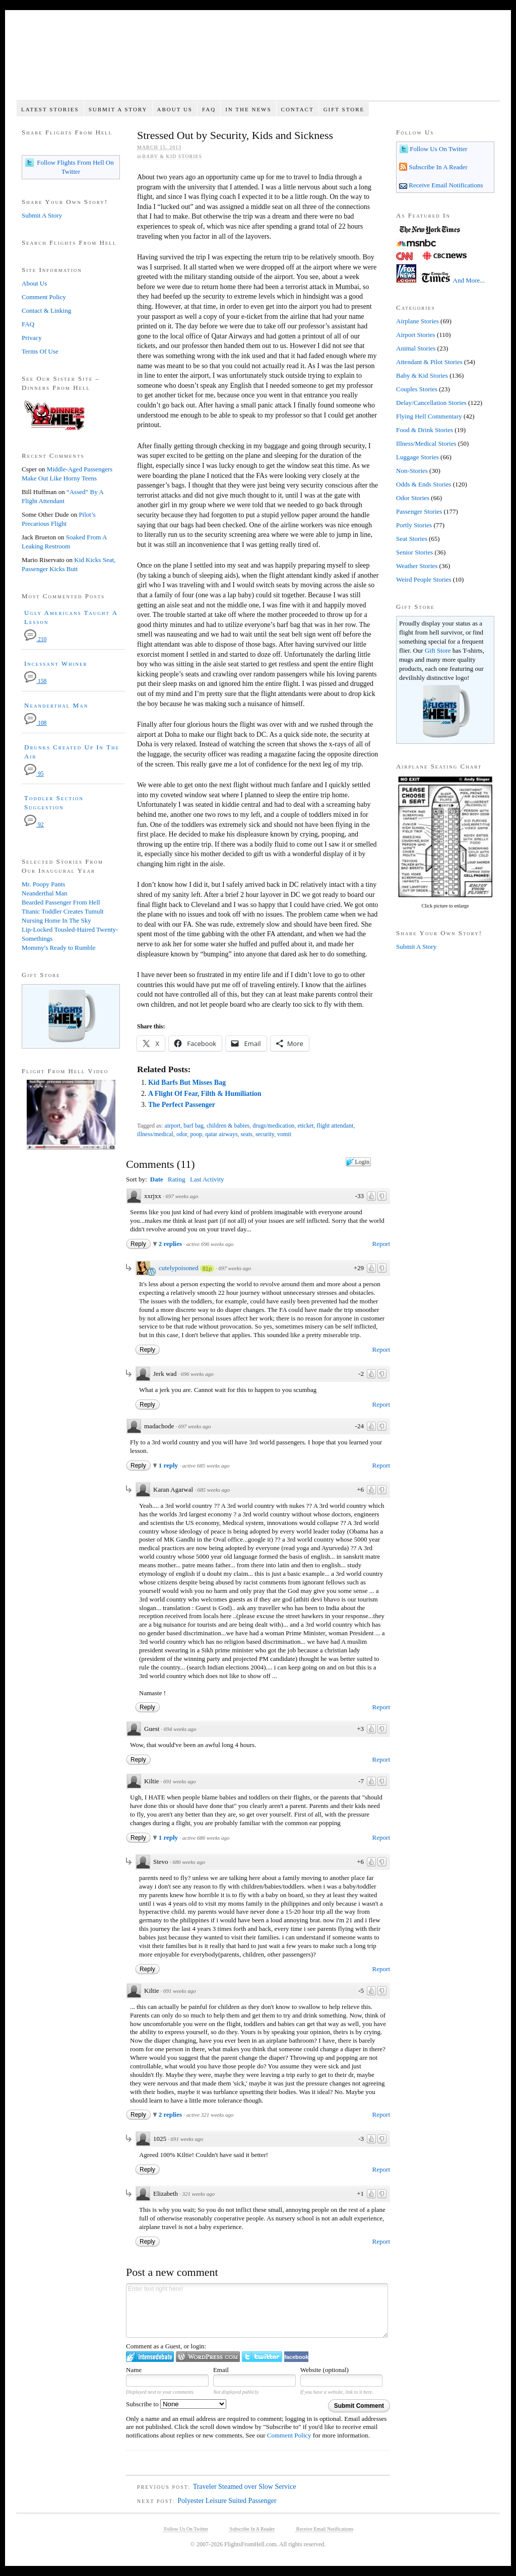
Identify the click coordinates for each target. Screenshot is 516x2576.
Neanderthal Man (56, 705)
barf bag (193, 1125)
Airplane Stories (417, 321)
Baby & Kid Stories (172, 156)
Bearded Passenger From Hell (61, 902)
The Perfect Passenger (181, 1104)
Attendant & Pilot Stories (429, 362)
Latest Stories (50, 109)
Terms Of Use (40, 351)
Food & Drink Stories (424, 430)
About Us (174, 109)
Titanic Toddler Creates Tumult (63, 911)
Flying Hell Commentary (429, 416)
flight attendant (334, 1125)
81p (207, 1269)
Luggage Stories (417, 457)
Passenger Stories (419, 511)
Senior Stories (414, 552)
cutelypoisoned (179, 1268)
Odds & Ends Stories (423, 484)
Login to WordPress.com (208, 2356)
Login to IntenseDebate (150, 2356)
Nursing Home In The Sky (56, 920)
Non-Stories (412, 470)
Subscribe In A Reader (437, 167)
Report (381, 1243)
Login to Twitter (262, 2356)
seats (246, 1134)
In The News (248, 109)
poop (196, 1134)
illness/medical (155, 1134)
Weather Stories (416, 566)
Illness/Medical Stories (426, 443)
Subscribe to (176, 2404)
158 (35, 681)
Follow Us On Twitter (437, 149)
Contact (297, 109)
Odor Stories (412, 498)
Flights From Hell (257, 60)
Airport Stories (415, 334)
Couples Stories (416, 389)
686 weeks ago (188, 1862)
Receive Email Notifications (445, 185)
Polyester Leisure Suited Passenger (226, 2500)
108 (35, 723)
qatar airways (221, 1134)
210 (35, 639)
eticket (305, 1125)
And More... (469, 280)
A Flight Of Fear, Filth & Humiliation (205, 1093)
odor (181, 1134)
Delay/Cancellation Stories (431, 402)
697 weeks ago (181, 1196)
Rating (176, 1179)
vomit (284, 1134)
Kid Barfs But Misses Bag (187, 1082)
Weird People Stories (423, 579)
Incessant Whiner (56, 663)
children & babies (228, 1125)
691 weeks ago (179, 1781)
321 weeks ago (198, 2194)
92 (34, 824)
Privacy (32, 337)
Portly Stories (414, 525)
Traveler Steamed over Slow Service (244, 2486)
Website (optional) (324, 2370)
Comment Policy (289, 2435)
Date (156, 1179)
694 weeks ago (180, 1729)
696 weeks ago (197, 1374)
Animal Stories (415, 348)
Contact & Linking (46, 310)
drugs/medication (273, 1125)
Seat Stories (411, 538)
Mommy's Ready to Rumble (58, 947)
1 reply (169, 1465)
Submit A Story (118, 109)
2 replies (171, 1243)
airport (172, 1125)
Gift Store (344, 109)
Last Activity (207, 1179)
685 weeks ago (214, 1490)
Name (134, 2370)
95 (34, 774)
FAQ (209, 109)
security (264, 1134)
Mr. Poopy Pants (43, 884)
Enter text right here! (257, 2310)
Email (221, 2370)
